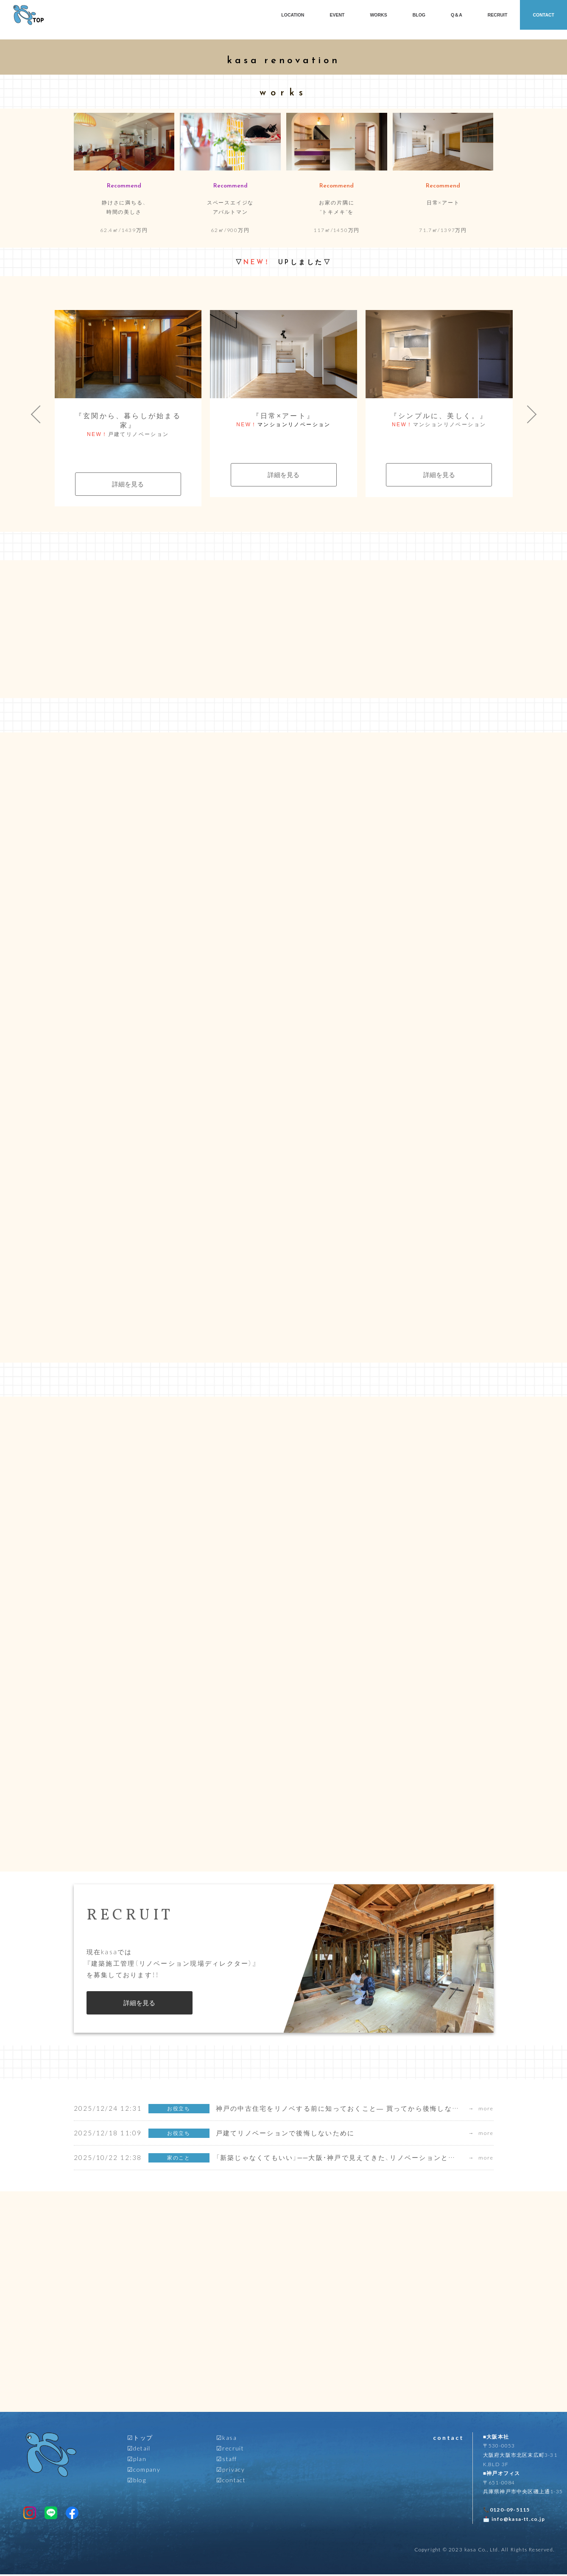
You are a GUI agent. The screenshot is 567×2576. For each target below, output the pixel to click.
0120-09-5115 (510, 2511)
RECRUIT (498, 14)
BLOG (419, 14)
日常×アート (443, 202)
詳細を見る (128, 484)
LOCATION (292, 14)
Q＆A (456, 14)
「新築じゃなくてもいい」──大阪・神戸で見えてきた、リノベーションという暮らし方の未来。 (368, 2159)
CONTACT (543, 14)
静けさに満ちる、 (123, 207)
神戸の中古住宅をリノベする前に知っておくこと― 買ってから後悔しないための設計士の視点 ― (375, 2110)
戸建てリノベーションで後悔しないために (285, 2135)
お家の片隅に (336, 207)
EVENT (337, 14)
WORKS (378, 14)
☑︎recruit (230, 2449)
